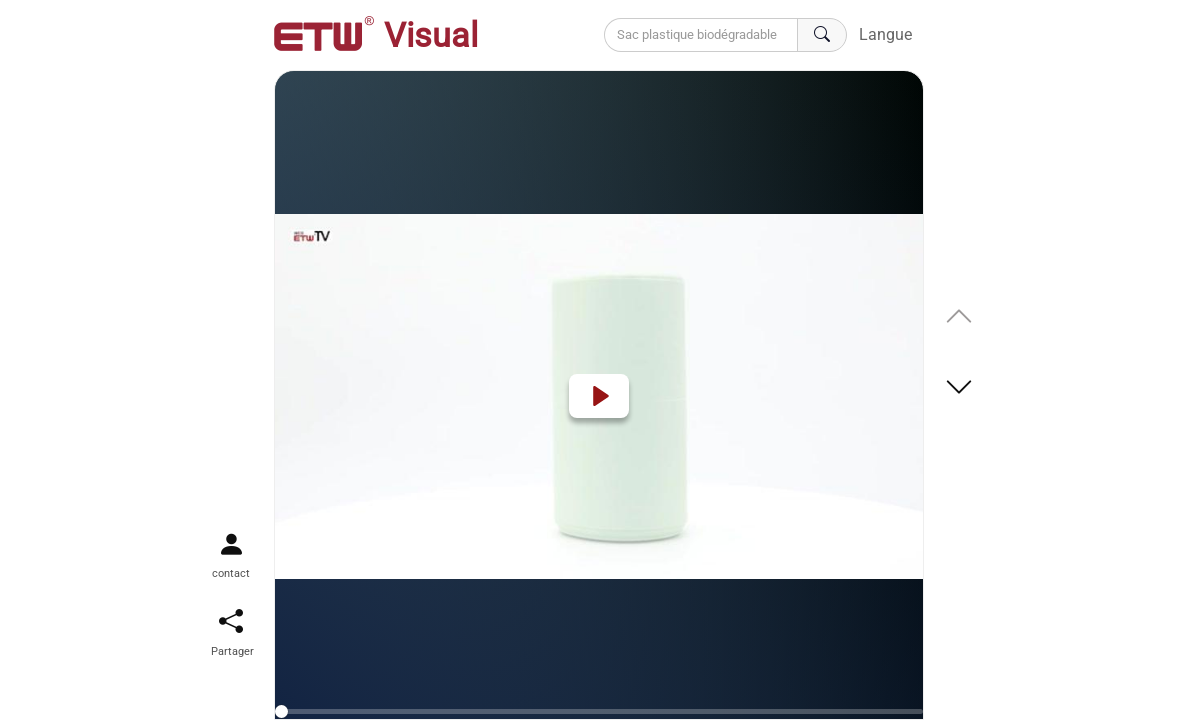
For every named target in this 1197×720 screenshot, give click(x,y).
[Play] (599, 396)
